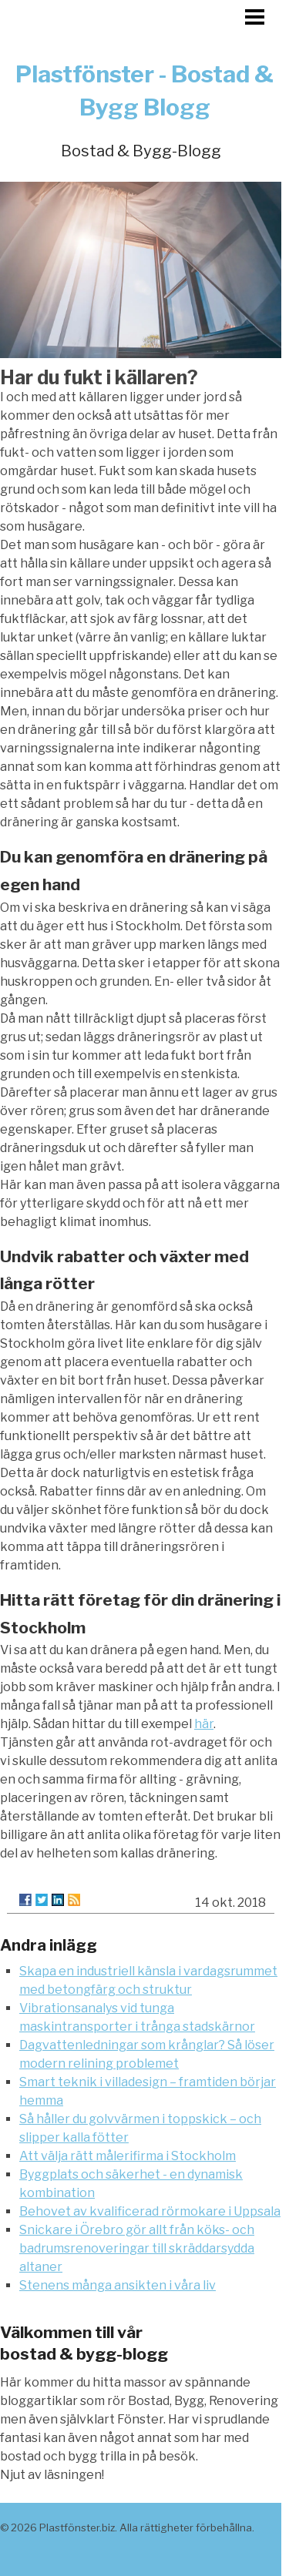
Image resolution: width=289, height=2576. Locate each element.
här (203, 1724)
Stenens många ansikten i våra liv (117, 2285)
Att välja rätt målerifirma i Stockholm (127, 2156)
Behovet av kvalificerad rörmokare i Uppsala (150, 2211)
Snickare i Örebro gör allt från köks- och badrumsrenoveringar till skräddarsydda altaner (136, 2248)
